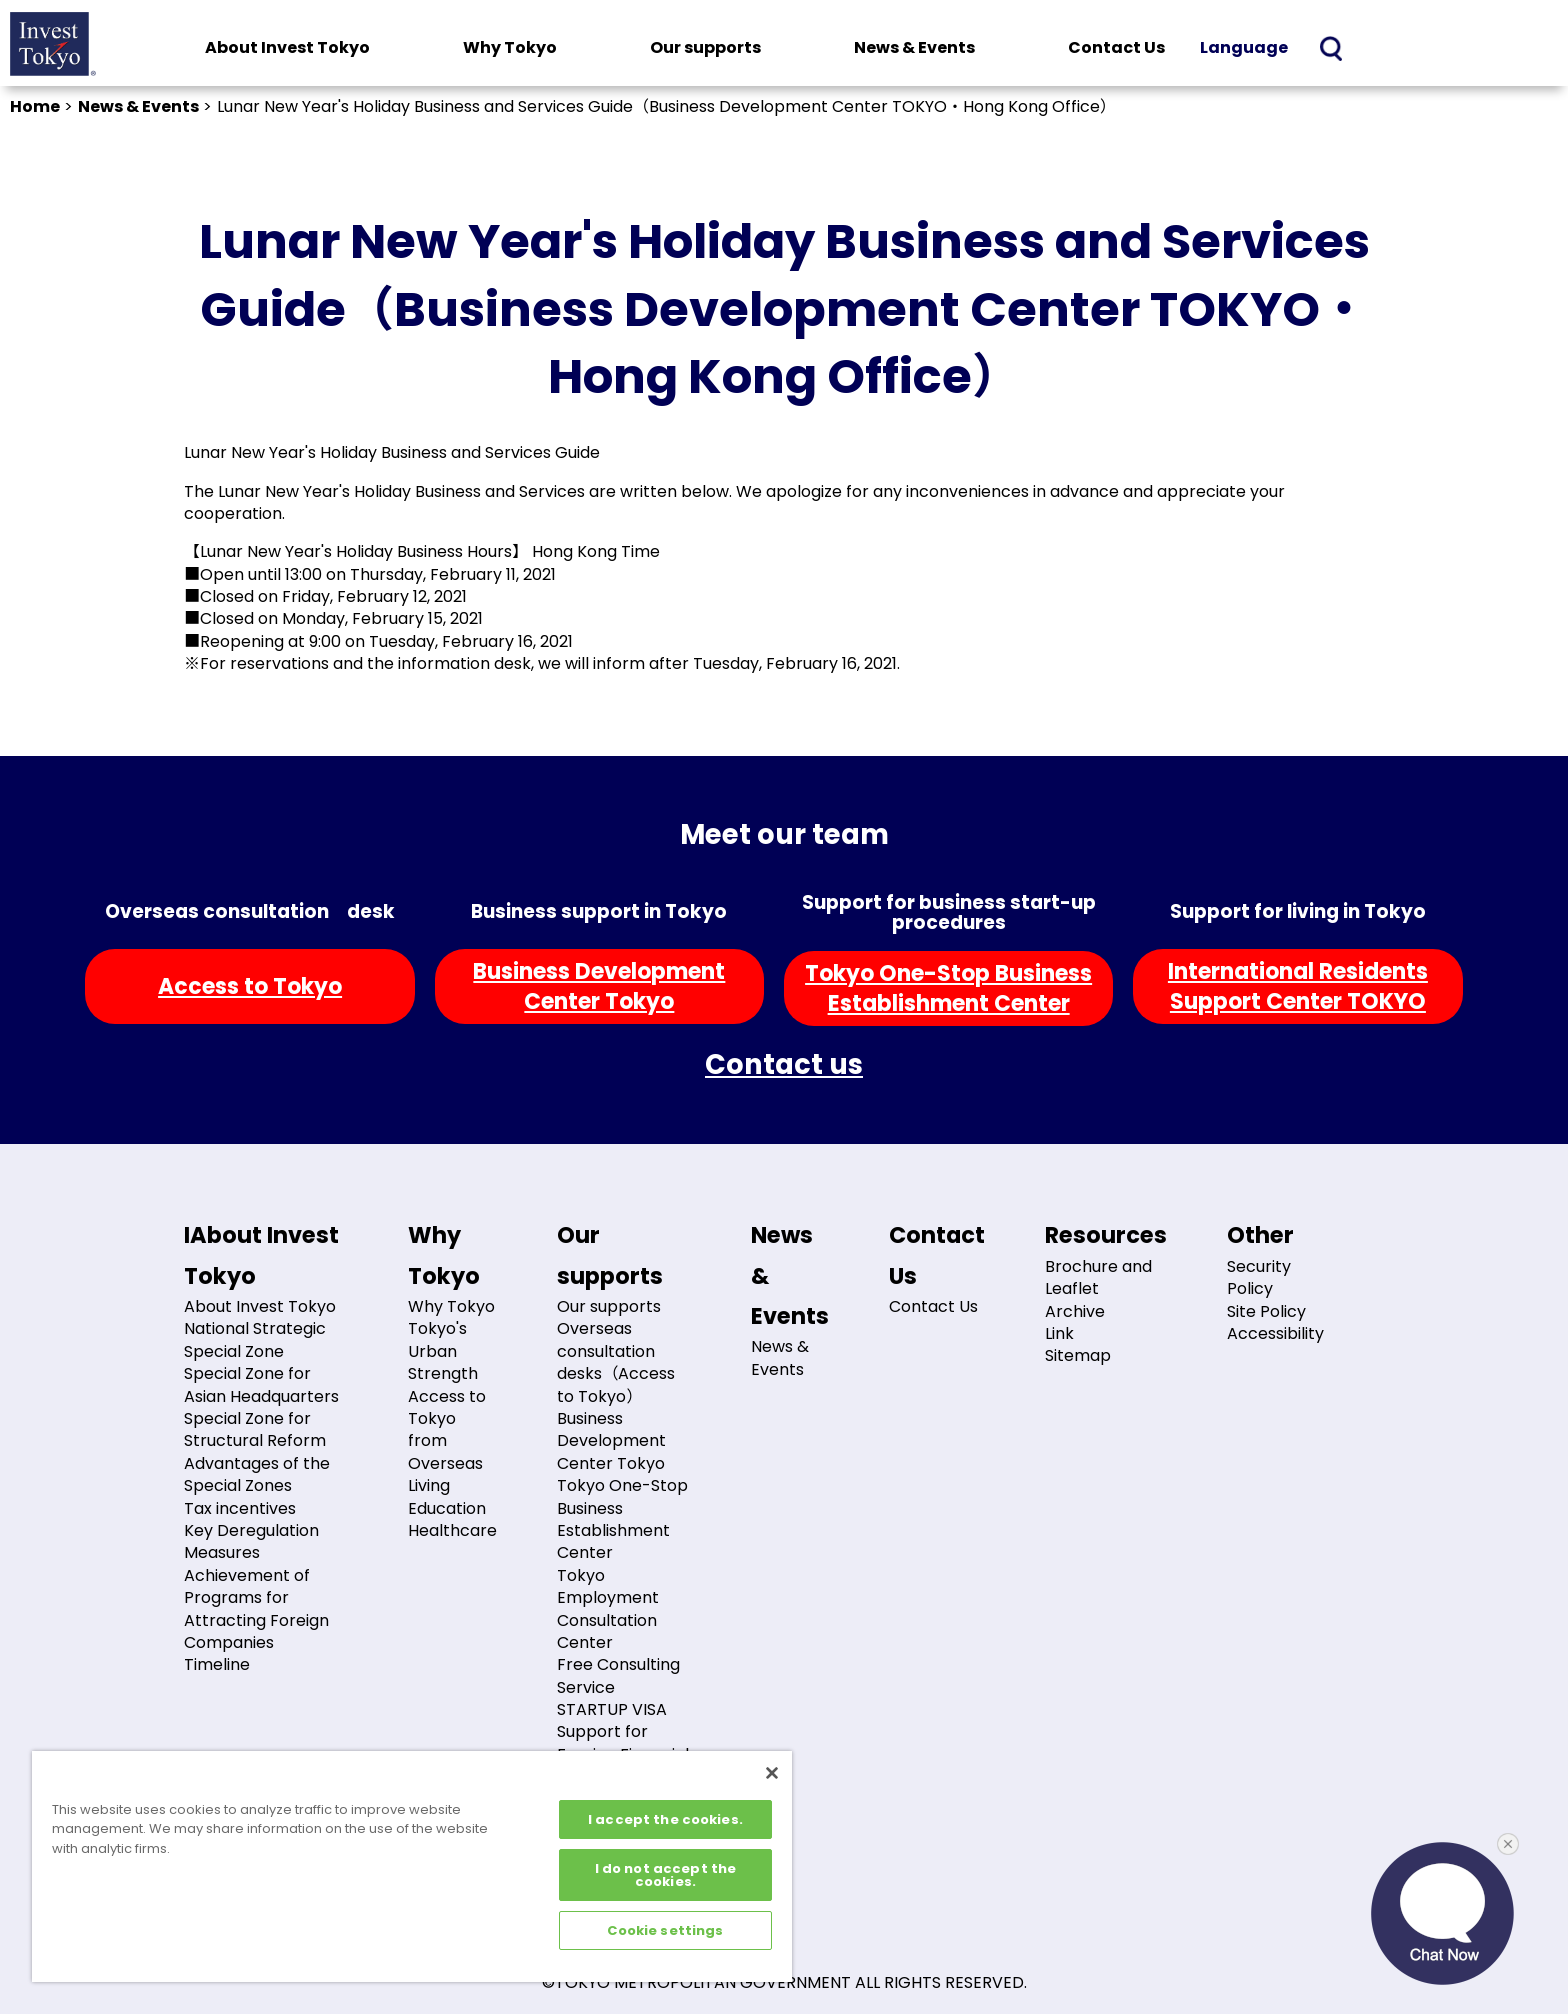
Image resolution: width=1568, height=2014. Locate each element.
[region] (412, 1866)
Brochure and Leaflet (1098, 1277)
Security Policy (1259, 1277)
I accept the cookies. (665, 1819)
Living (429, 1485)
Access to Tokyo (250, 986)
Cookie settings (665, 1930)
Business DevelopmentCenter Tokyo (599, 986)
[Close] (772, 1773)
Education (447, 1508)
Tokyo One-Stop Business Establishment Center (622, 1519)
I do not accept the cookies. (665, 1875)
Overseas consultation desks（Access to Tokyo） (616, 1362)
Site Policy (1266, 1311)
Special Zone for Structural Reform (255, 1429)
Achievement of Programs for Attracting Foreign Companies (256, 1609)
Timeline (217, 1664)
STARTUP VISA (612, 1709)
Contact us (784, 1064)
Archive (1075, 1311)
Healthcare (452, 1530)
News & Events (914, 47)
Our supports (705, 47)
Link (1059, 1333)
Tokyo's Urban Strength (443, 1351)
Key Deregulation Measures (251, 1541)
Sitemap (1078, 1355)
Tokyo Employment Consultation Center (608, 1609)
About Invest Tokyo (287, 47)
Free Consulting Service (618, 1675)
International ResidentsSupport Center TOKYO (1298, 986)
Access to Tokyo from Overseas (447, 1430)
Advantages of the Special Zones (257, 1474)
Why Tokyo (510, 47)
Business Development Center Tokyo (611, 1441)
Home (35, 106)
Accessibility (1275, 1333)
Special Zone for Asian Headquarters (261, 1384)
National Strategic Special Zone (255, 1339)
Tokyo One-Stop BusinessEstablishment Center (948, 988)
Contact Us (1116, 47)
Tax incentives (240, 1508)
